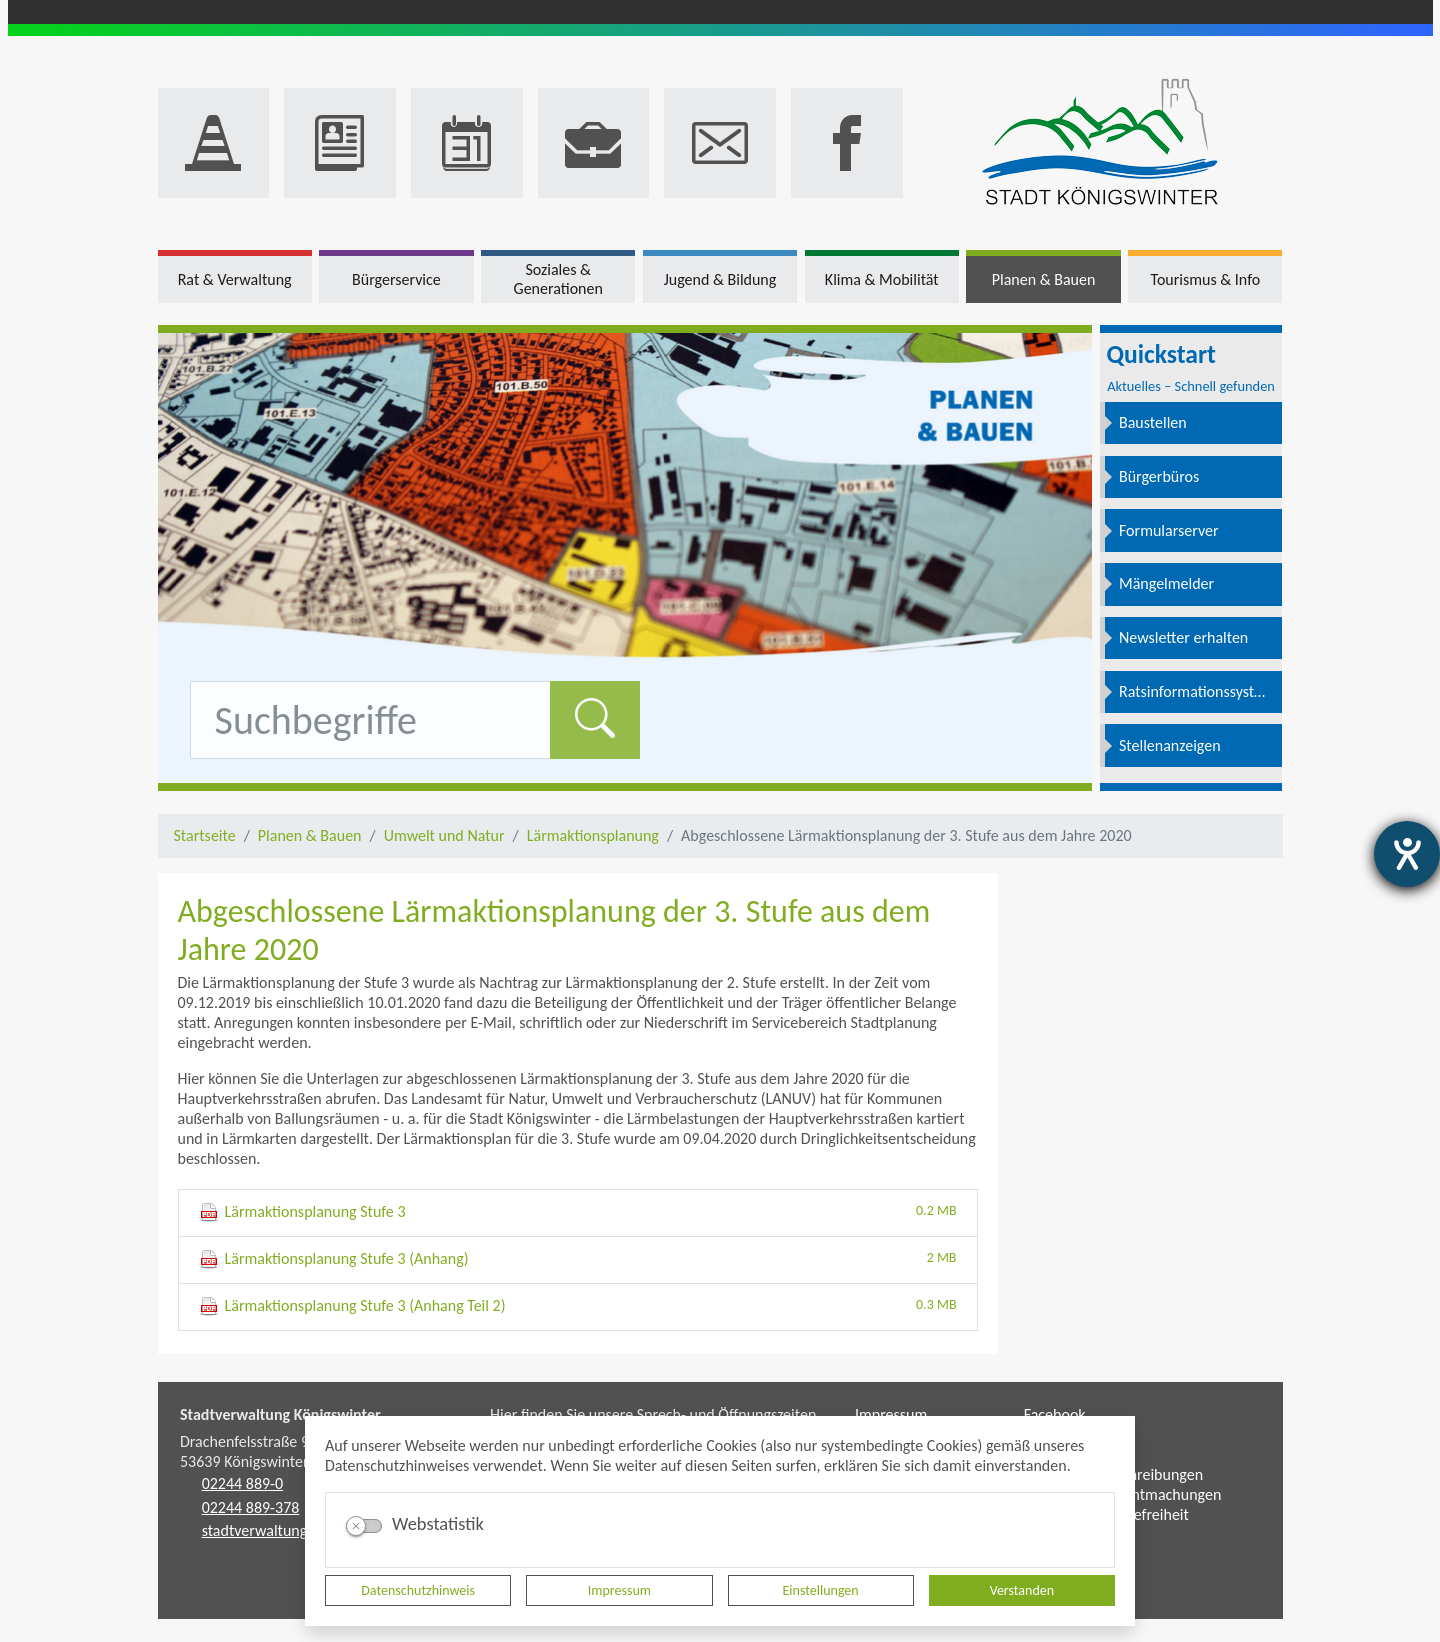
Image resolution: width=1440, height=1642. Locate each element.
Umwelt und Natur (444, 835)
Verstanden (1022, 1590)
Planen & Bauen (310, 835)
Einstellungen (821, 1590)
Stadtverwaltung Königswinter (280, 1414)
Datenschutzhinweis (418, 1590)
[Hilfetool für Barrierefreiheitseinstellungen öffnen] (1407, 854)
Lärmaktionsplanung (593, 835)
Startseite (205, 835)
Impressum (619, 1590)
